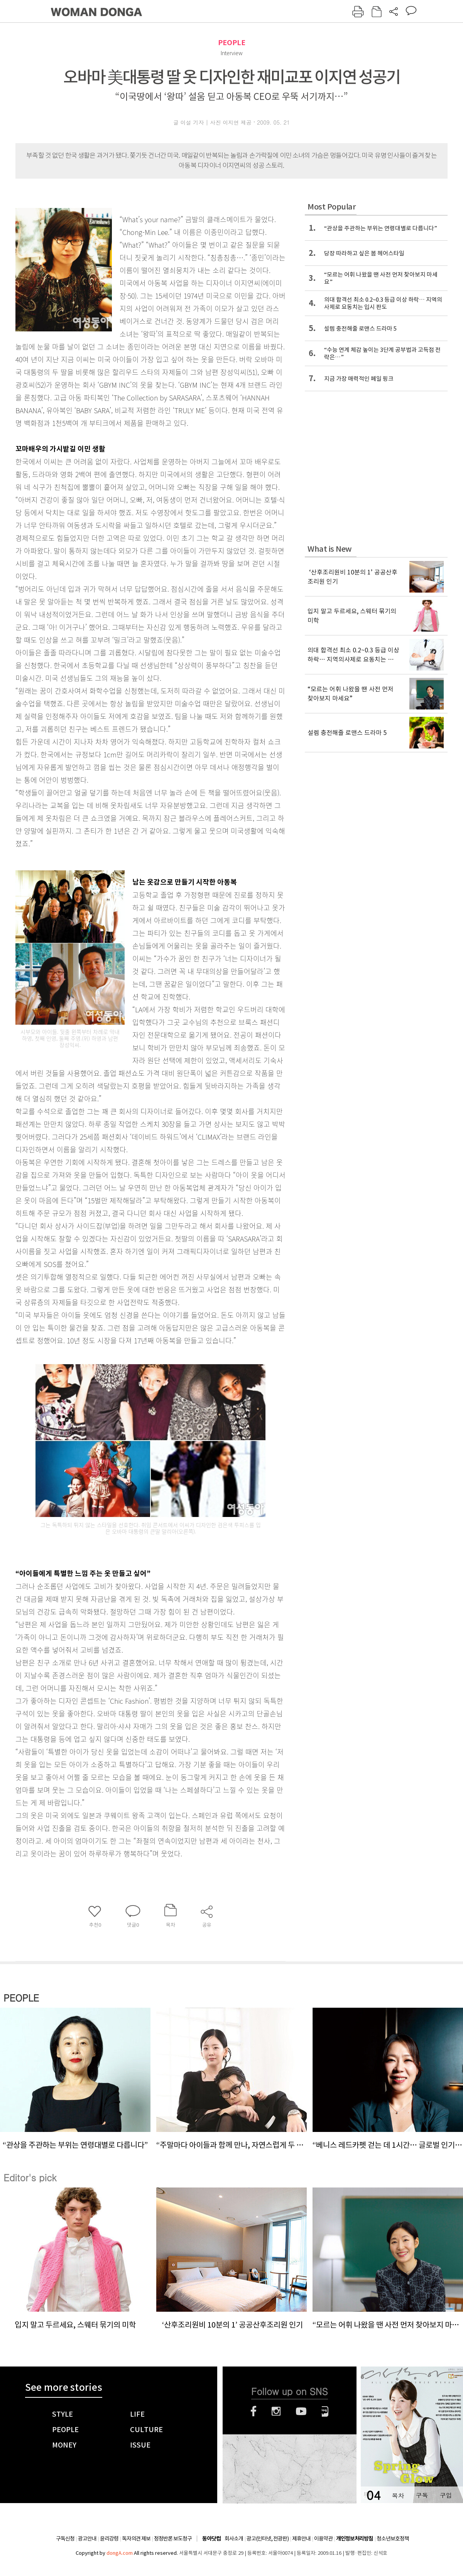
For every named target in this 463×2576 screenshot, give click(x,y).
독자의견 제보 (136, 2538)
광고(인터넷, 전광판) (268, 2538)
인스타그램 (276, 2411)
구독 (422, 2495)
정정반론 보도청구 (173, 2538)
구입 (445, 2495)
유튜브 (301, 2411)
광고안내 (87, 2538)
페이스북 (253, 2411)
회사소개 (234, 2538)
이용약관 (323, 2538)
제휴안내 (301, 2538)
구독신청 (65, 2538)
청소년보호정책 (393, 2538)
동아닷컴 (211, 2538)
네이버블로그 (325, 2411)
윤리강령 (109, 2538)
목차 (398, 2495)
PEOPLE (231, 42)
